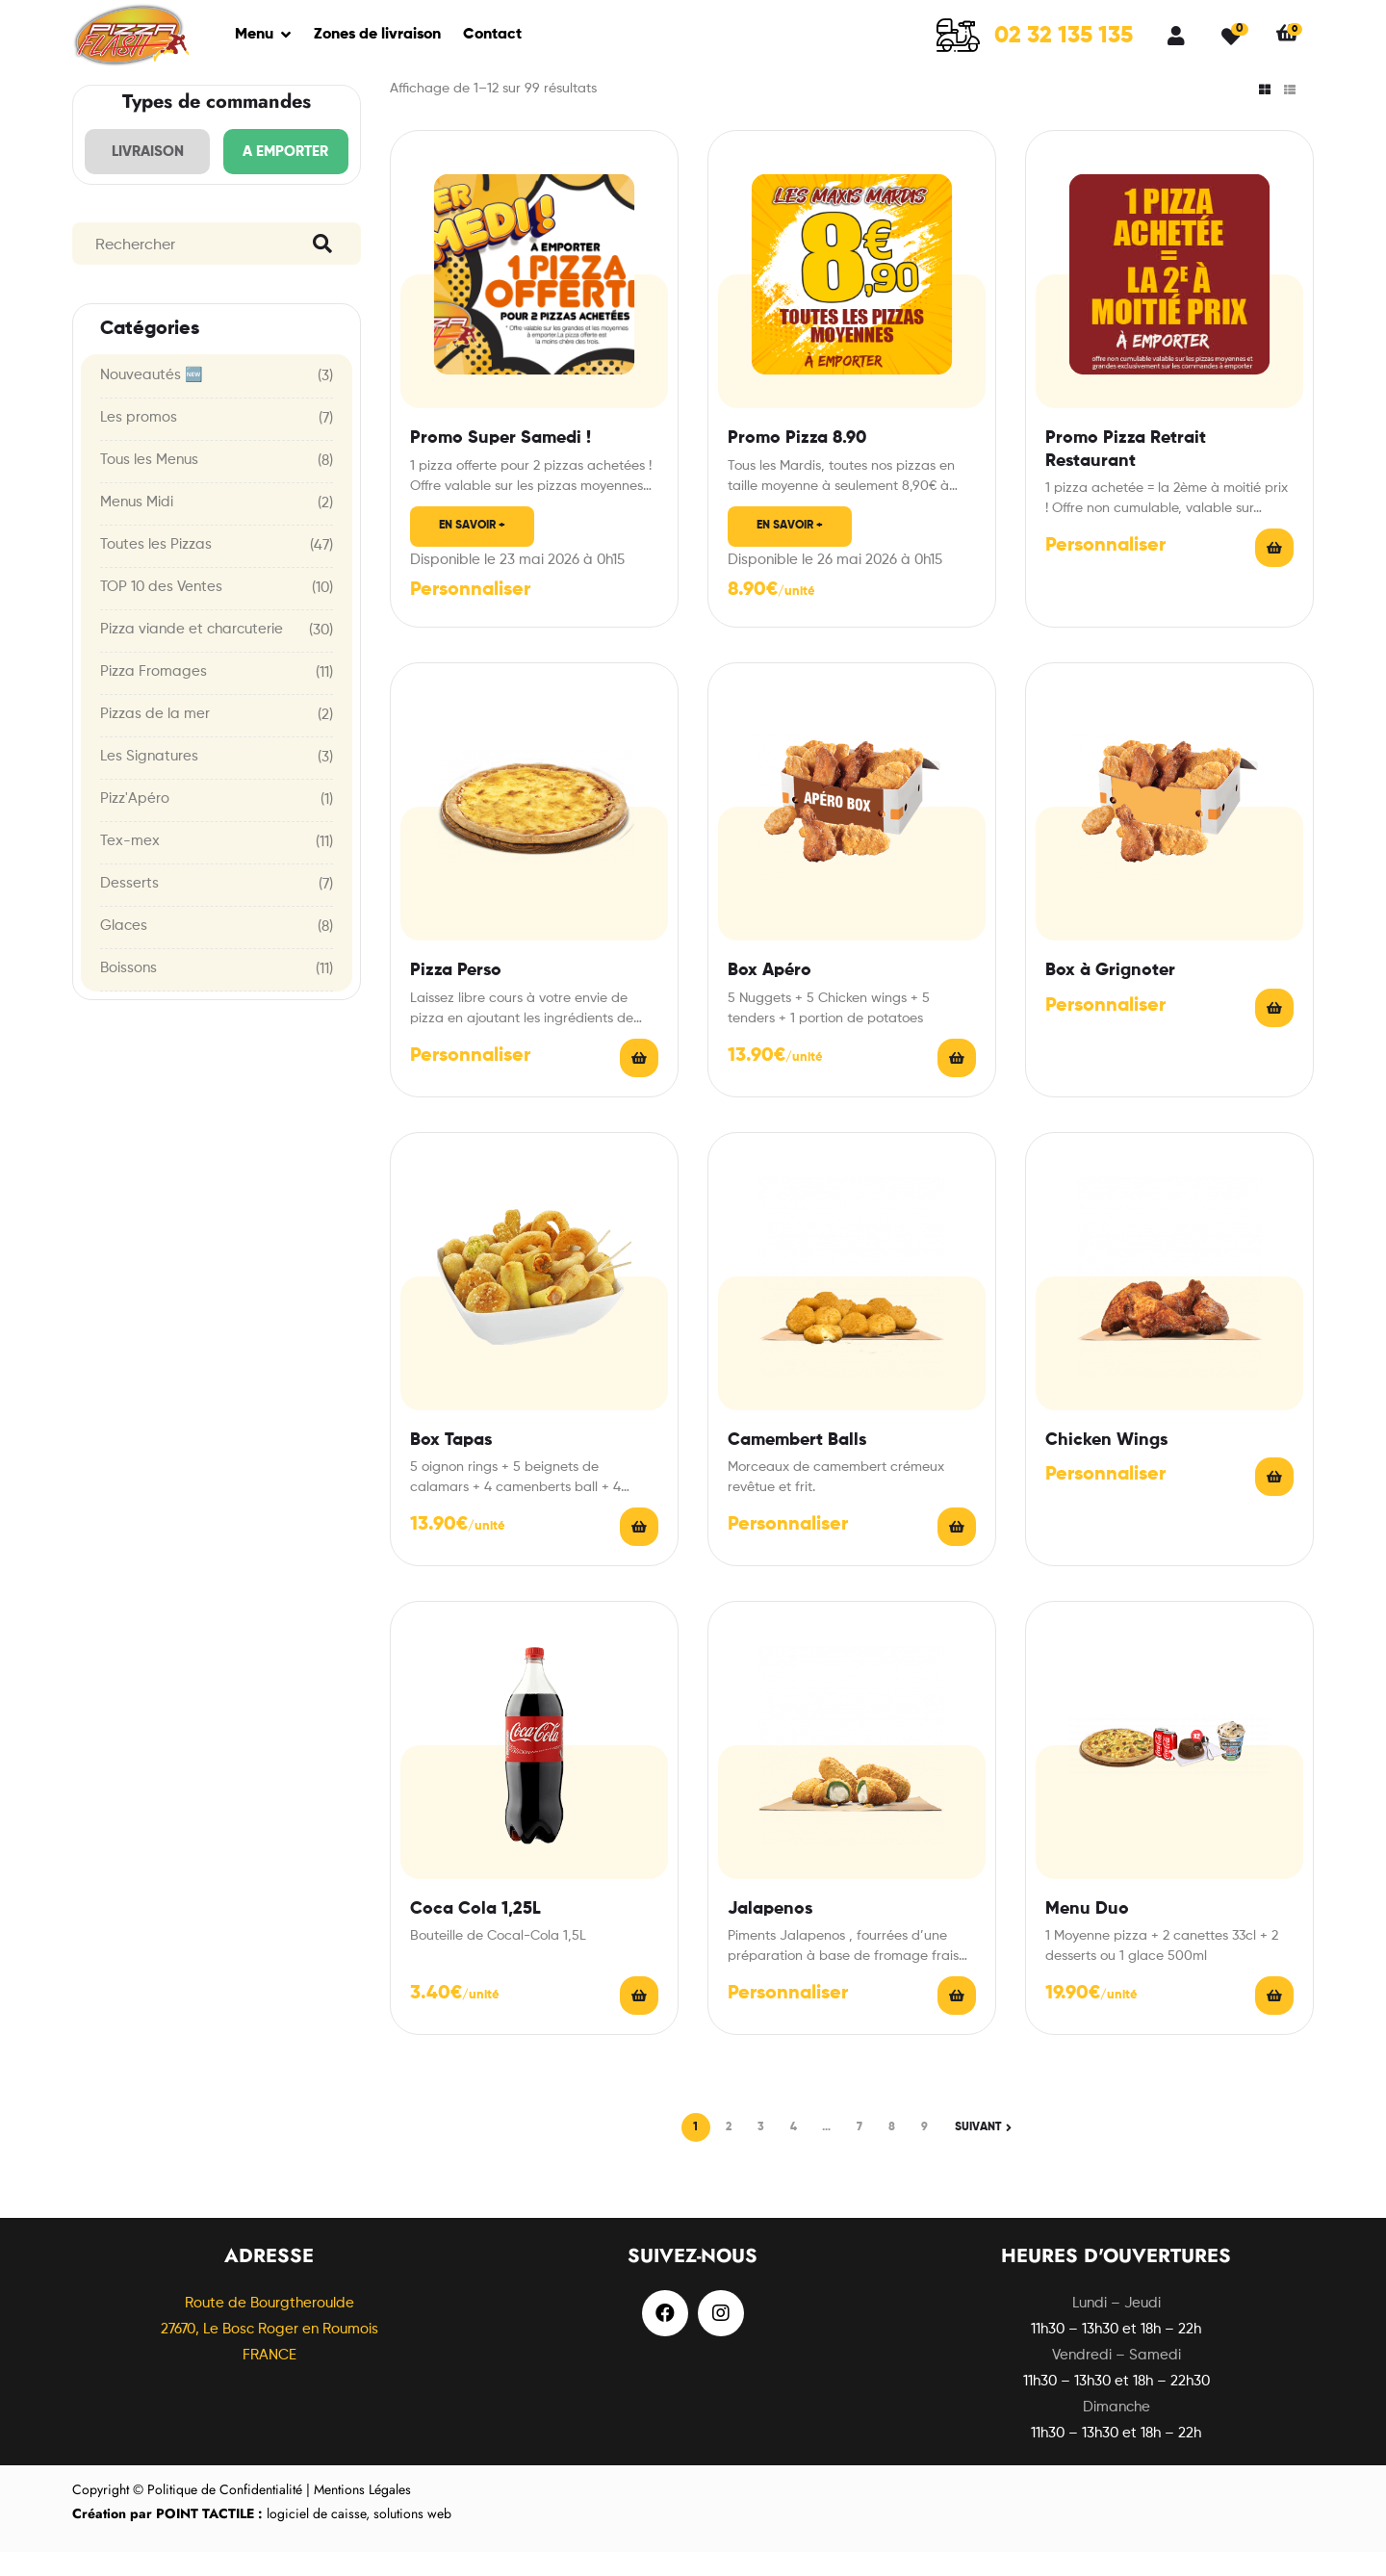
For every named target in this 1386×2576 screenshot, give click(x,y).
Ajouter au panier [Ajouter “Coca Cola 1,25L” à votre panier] (639, 2019)
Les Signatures (149, 780)
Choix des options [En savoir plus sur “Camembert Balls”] (956, 1551)
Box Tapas (451, 1464)
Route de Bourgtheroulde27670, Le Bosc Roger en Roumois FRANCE (269, 2353)
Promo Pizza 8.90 (797, 462)
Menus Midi (136, 526)
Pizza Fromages (153, 695)
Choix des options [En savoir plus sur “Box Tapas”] (639, 1551)
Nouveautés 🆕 (151, 399)
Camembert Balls (797, 1464)
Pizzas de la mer (155, 738)
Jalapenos (770, 1933)
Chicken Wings (1106, 1464)
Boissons (128, 992)
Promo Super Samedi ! (500, 462)
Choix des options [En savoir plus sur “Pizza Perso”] (639, 1082)
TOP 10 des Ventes (161, 611)
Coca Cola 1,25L (475, 1933)
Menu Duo (1087, 1933)
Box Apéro (769, 994)
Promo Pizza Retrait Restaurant (1125, 473)
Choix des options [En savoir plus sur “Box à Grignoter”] (1274, 1032)
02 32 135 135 (1063, 35)
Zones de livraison (377, 34)
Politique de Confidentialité (224, 2513)
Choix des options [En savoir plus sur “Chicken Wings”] (1274, 1500)
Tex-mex (130, 865)
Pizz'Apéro (134, 822)
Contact (492, 34)
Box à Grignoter (1110, 994)
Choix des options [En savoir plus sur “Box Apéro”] (956, 1082)
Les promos (138, 441)
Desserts (129, 907)
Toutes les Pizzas (156, 568)
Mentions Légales (362, 2513)
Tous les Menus (149, 484)
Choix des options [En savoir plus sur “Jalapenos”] (956, 2019)
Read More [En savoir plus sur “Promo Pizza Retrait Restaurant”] (1274, 572)
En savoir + (472, 549)
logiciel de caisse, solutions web (261, 2537)
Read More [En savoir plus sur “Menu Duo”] (1274, 2019)
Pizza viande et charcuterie (191, 653)
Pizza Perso (455, 994)
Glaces (123, 949)
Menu (254, 34)
